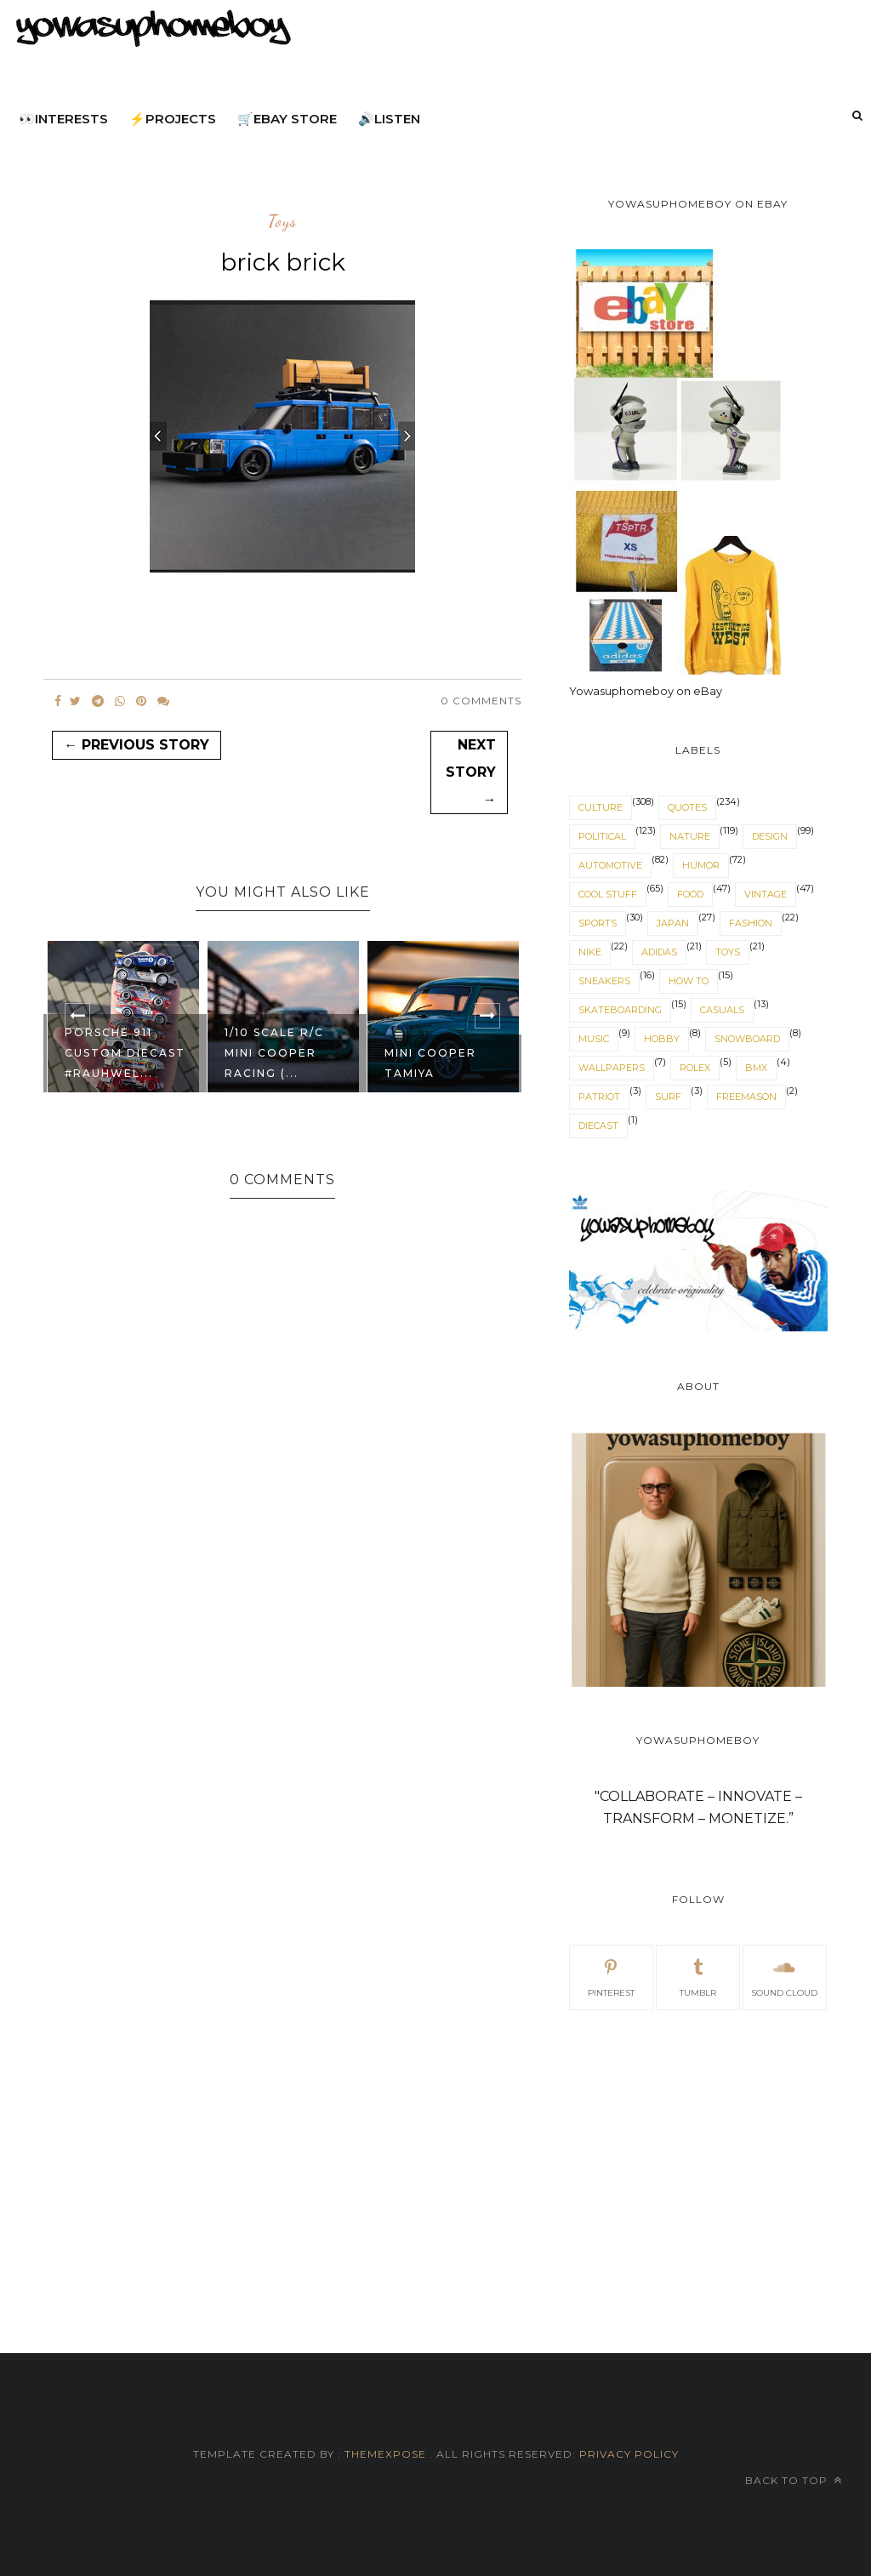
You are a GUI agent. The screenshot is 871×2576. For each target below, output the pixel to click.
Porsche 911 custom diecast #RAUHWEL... (125, 1053)
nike (589, 952)
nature (689, 836)
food (690, 894)
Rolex (695, 1068)
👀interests (63, 119)
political (602, 836)
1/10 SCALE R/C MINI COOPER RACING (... (274, 1053)
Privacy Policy (627, 2454)
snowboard (747, 1039)
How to (689, 981)
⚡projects (172, 119)
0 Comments (481, 700)
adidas (659, 952)
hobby (662, 1039)
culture (600, 807)
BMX (756, 1068)
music (593, 1039)
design (770, 836)
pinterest (611, 1976)
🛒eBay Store (287, 119)
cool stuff (607, 894)
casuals (722, 1010)
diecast (598, 1125)
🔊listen (389, 119)
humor (701, 865)
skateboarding (620, 1010)
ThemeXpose (385, 2454)
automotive (610, 865)
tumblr (698, 1976)
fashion (750, 923)
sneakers (604, 981)
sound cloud (784, 1976)
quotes (687, 807)
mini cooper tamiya (430, 1063)
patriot (599, 1097)
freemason (746, 1097)
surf (668, 1097)
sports (597, 923)
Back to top (793, 2480)
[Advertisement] (698, 2161)
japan (673, 923)
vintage (765, 894)
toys (282, 222)
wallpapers (611, 1068)
